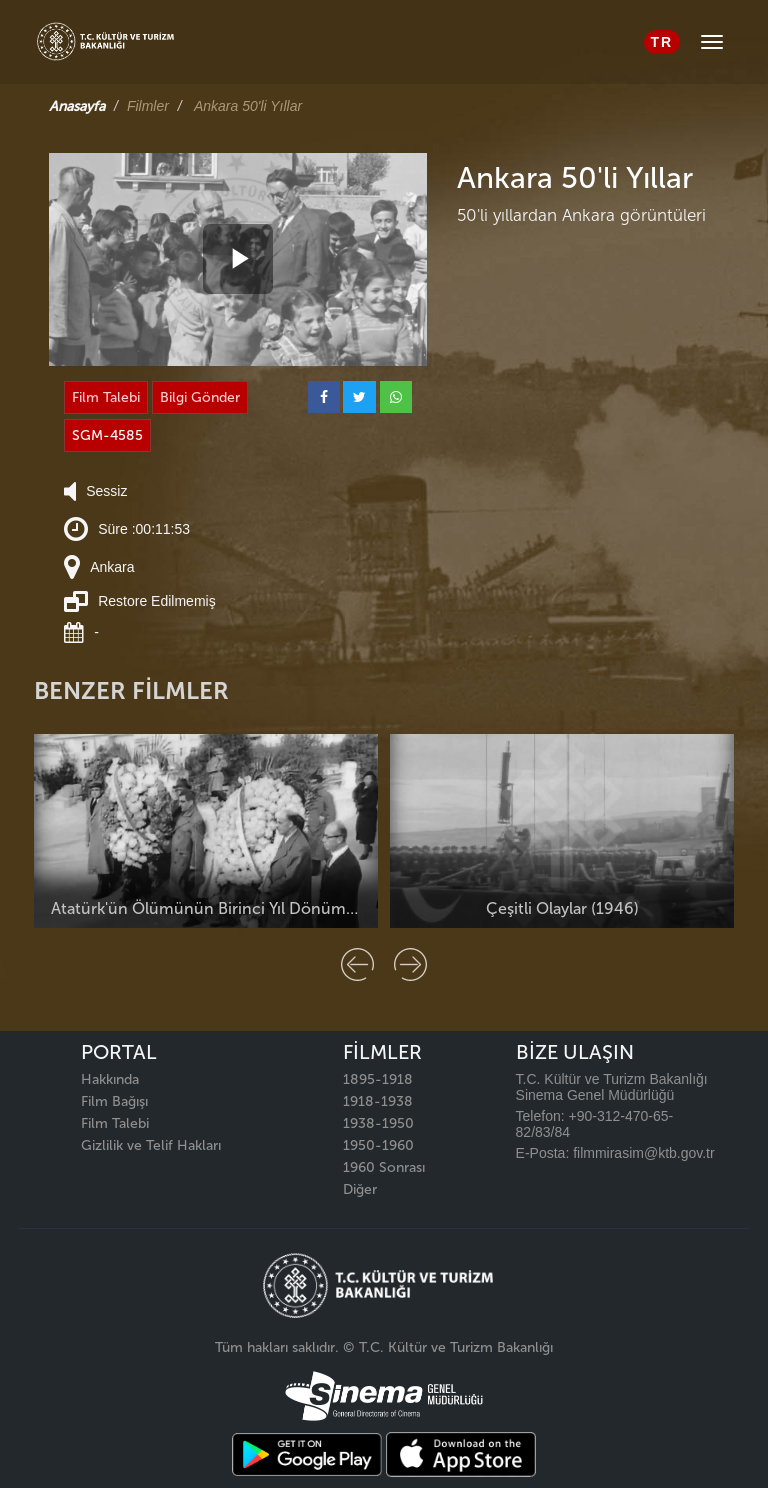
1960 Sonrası (384, 1167)
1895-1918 (378, 1079)
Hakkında (110, 1079)
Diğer (360, 1189)
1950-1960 (378, 1145)
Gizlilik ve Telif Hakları (151, 1145)
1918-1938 (378, 1101)
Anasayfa (77, 106)
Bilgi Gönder (200, 397)
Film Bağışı (114, 1101)
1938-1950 (378, 1123)
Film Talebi (106, 397)
